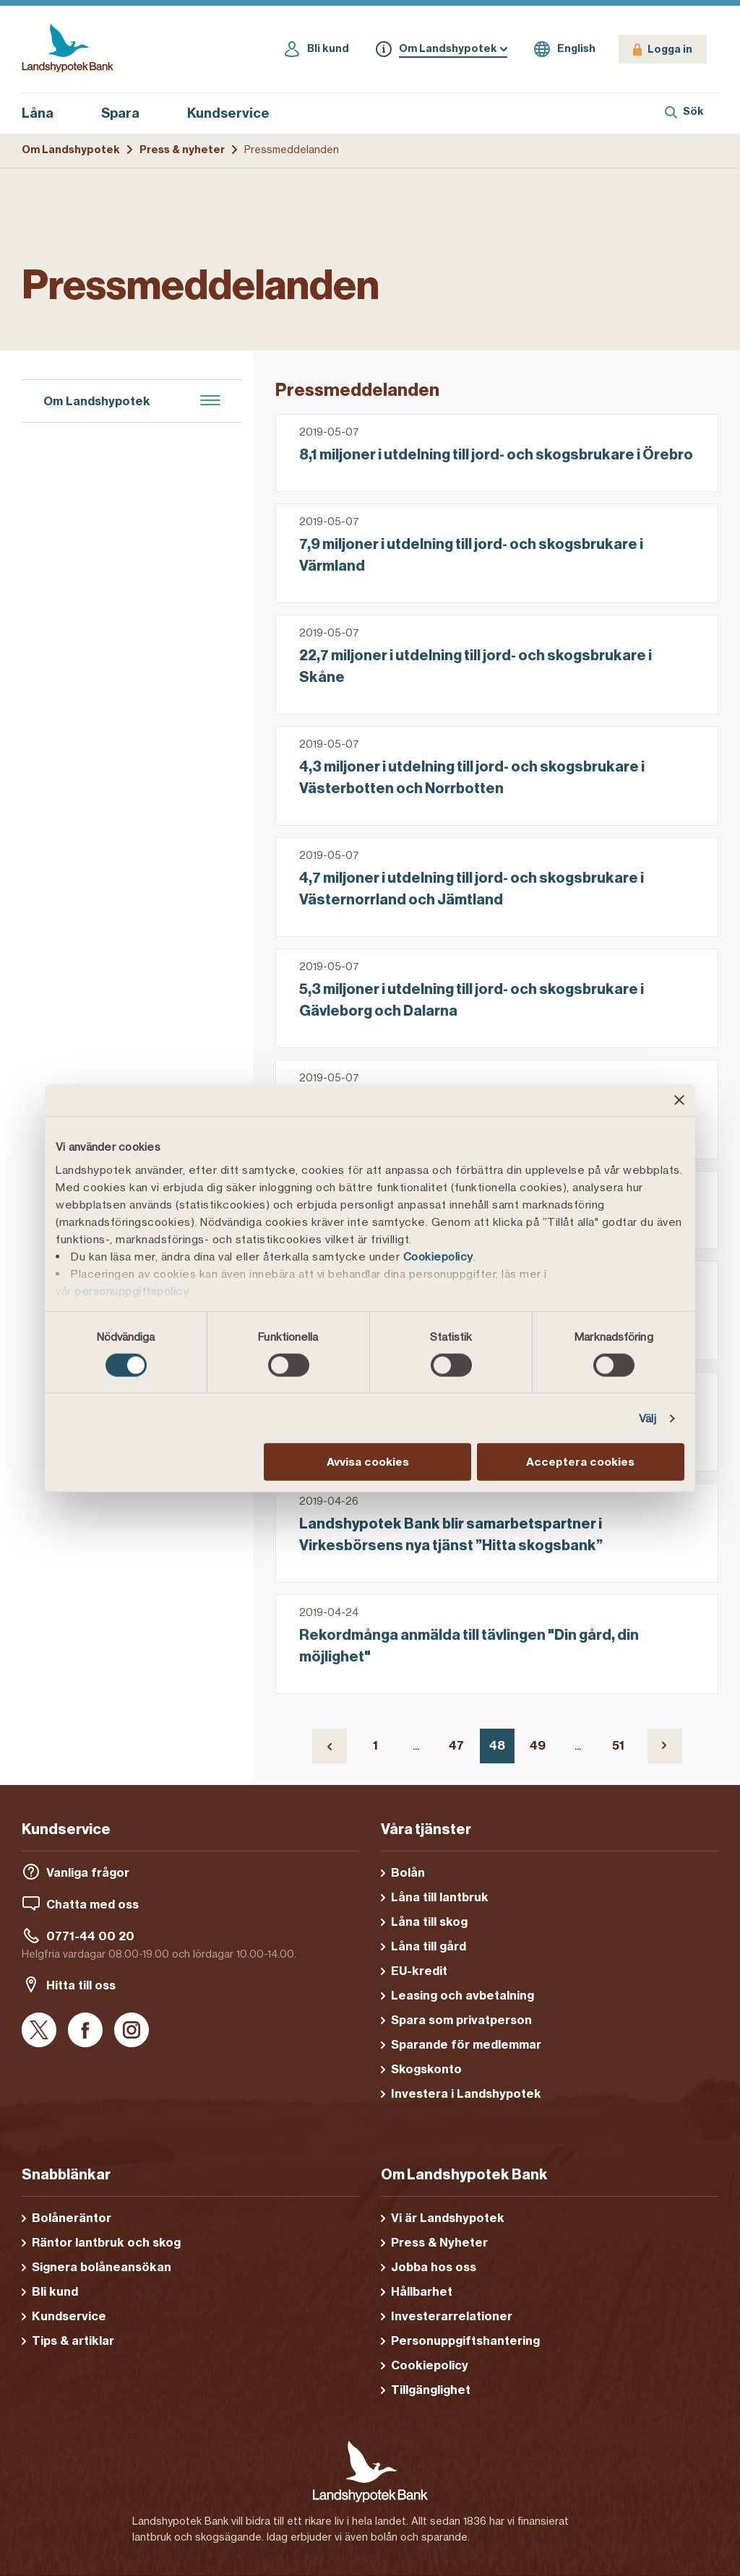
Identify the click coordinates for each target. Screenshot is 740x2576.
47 (461, 1748)
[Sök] (684, 113)
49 (542, 1748)
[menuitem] (132, 442)
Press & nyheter (182, 149)
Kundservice (228, 113)
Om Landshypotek (71, 149)
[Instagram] (131, 2031)
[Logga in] (663, 49)
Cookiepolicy (438, 1256)
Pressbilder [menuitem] (66, 785)
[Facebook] (85, 2031)
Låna (45, 113)
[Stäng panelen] (679, 1100)
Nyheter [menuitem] (57, 679)
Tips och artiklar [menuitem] (86, 824)
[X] (39, 2031)
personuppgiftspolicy (131, 1290)
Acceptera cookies (580, 1462)
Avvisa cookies (368, 1462)
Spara (128, 113)
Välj (647, 1418)
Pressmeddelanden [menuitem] (90, 714)
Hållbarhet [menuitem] (67, 551)
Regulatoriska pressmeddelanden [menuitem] (132, 750)
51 (624, 1748)
